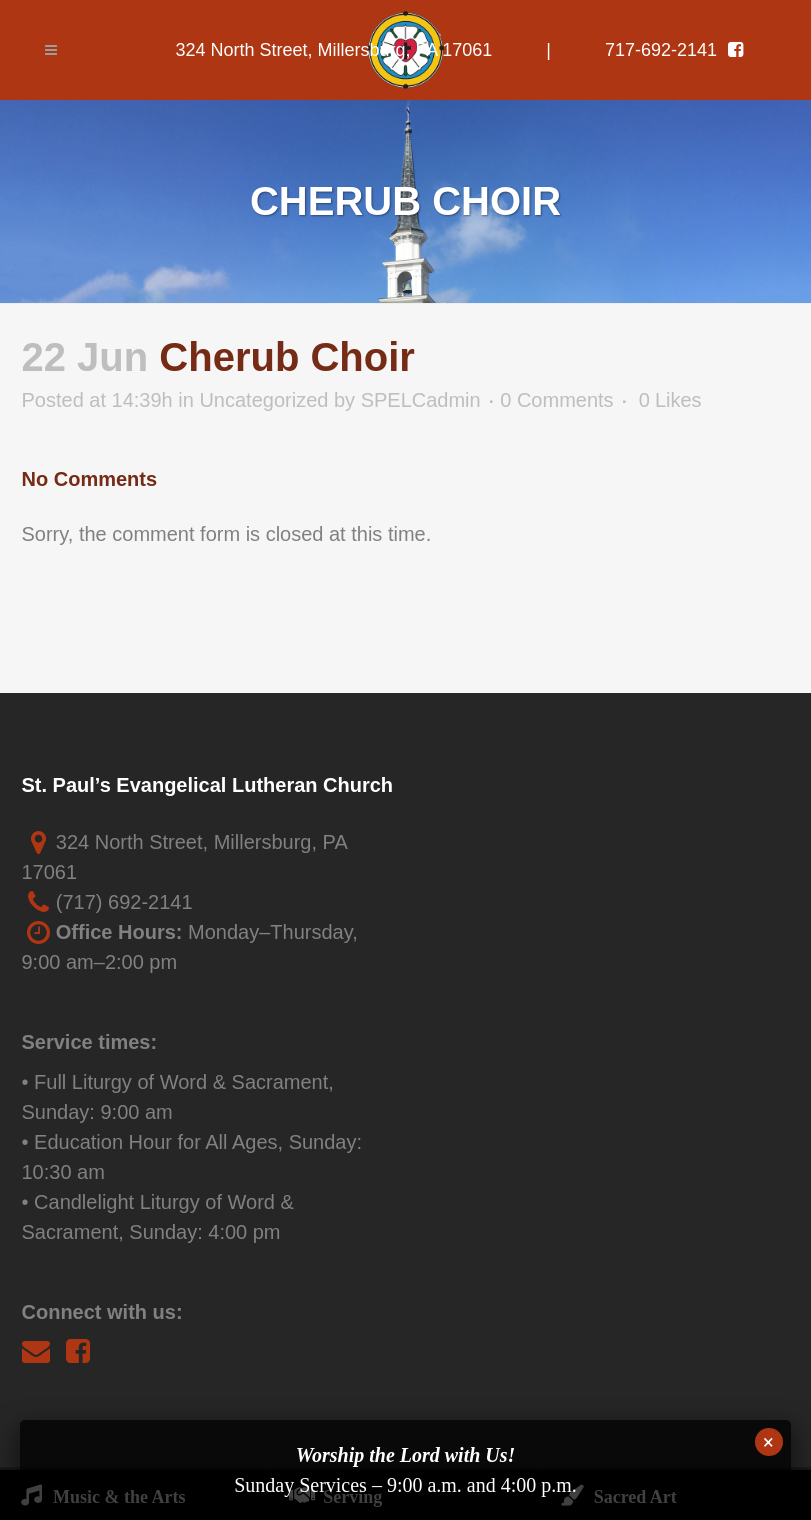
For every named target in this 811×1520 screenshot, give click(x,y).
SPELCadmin (421, 400)
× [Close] (768, 1442)
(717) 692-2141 (124, 902)
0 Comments (556, 400)
